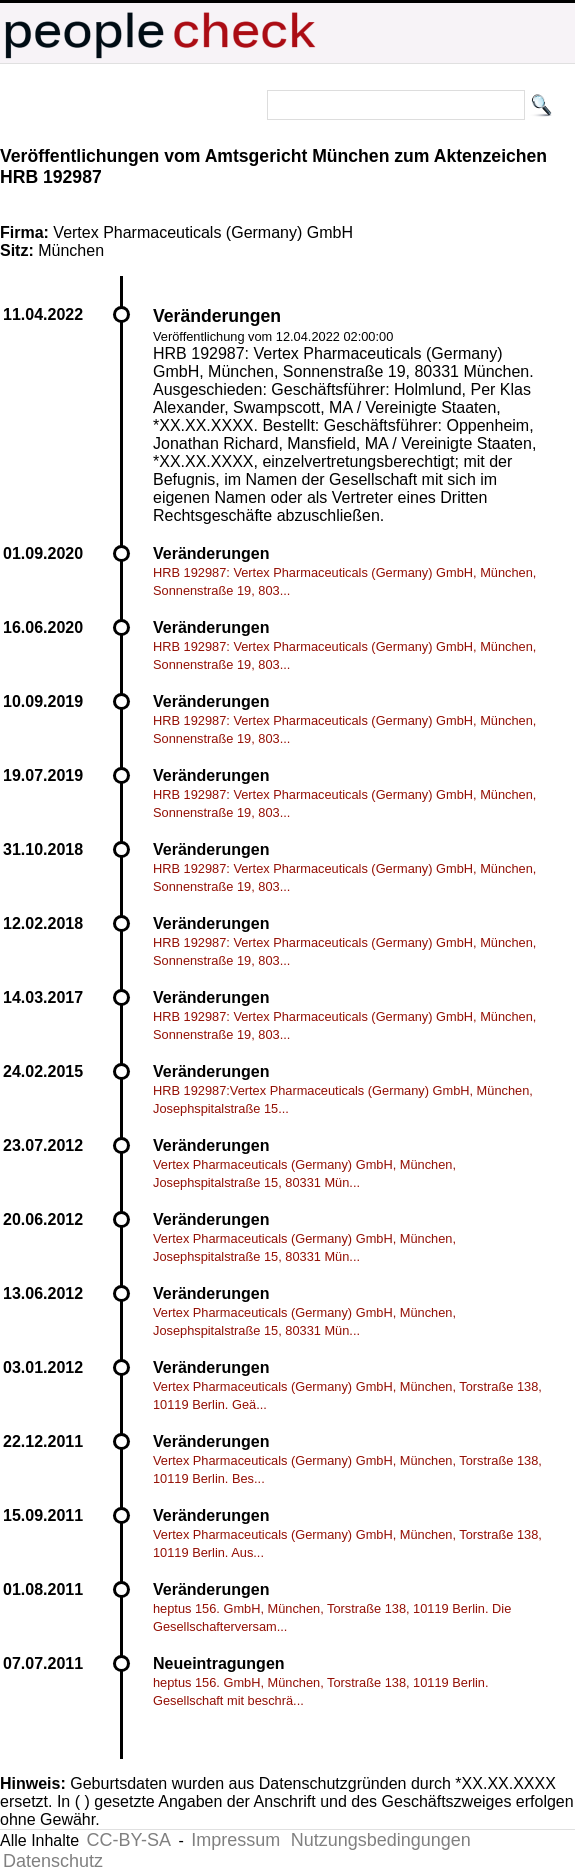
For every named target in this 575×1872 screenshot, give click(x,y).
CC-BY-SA (129, 1840)
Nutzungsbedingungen (381, 1840)
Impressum (235, 1840)
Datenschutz (53, 1861)
